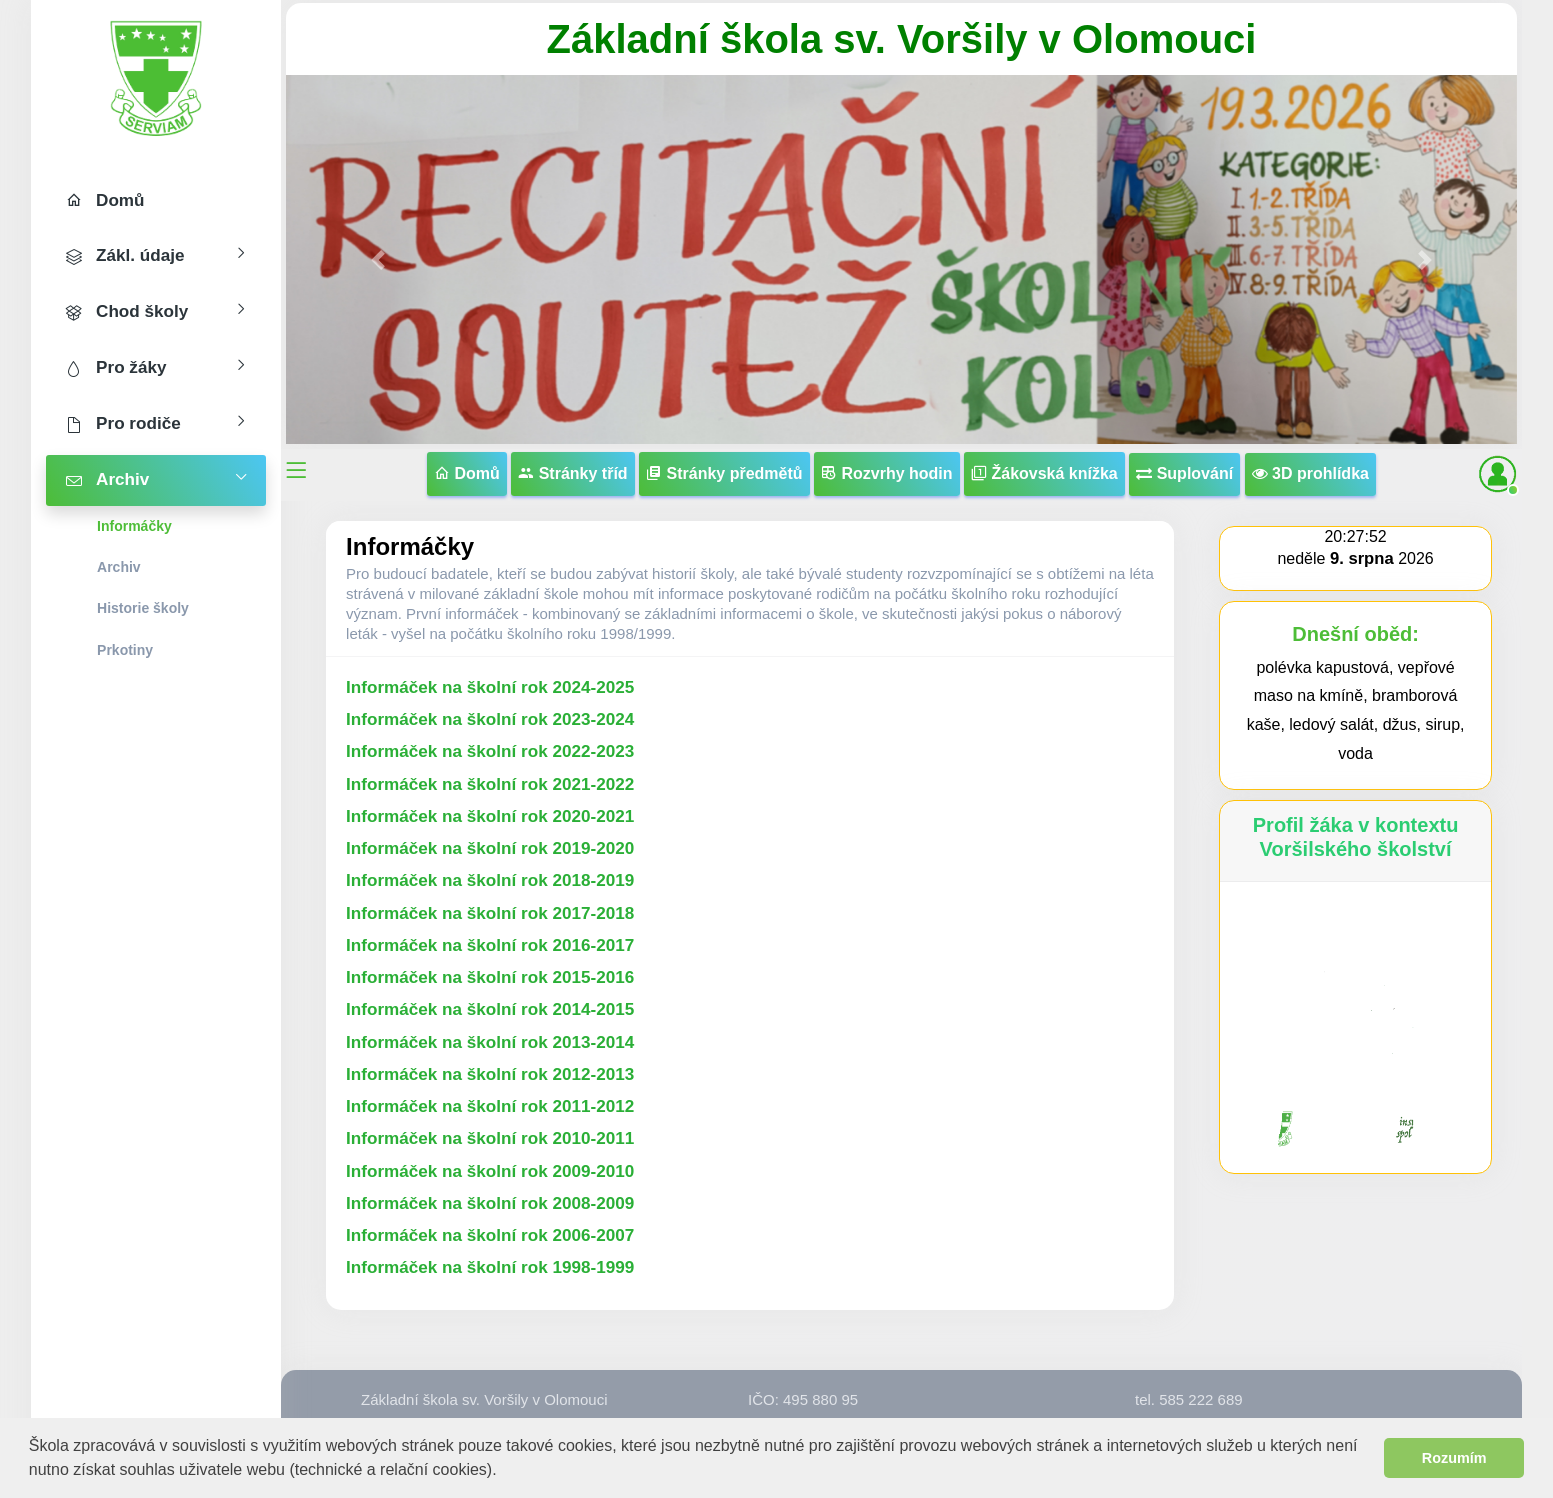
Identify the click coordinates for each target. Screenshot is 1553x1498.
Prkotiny (125, 650)
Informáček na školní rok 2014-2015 (490, 1009)
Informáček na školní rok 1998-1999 (490, 1267)
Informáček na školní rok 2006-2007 (490, 1235)
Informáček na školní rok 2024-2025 (490, 687)
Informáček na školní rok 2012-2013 (490, 1074)
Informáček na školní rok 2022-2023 (490, 751)
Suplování (1184, 473)
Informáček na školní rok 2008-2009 (490, 1203)
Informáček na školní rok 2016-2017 (490, 945)
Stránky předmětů (724, 473)
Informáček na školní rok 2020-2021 (490, 816)
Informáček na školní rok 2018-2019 (490, 880)
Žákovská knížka (1044, 473)
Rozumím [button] (1454, 1458)
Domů (467, 473)
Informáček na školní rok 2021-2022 (490, 784)
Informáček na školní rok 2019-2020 (490, 848)
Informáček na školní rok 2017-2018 (490, 913)
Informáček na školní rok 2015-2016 (490, 977)
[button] (504, 1471)
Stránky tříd (572, 473)
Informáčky (134, 526)
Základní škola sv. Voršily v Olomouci (902, 39)
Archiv (119, 567)
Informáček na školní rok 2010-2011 (490, 1138)
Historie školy (143, 608)
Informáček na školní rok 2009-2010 (490, 1171)
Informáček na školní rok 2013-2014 (490, 1042)
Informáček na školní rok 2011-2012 (490, 1106)
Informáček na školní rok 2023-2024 (490, 719)
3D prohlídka (1310, 473)
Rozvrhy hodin (887, 473)
